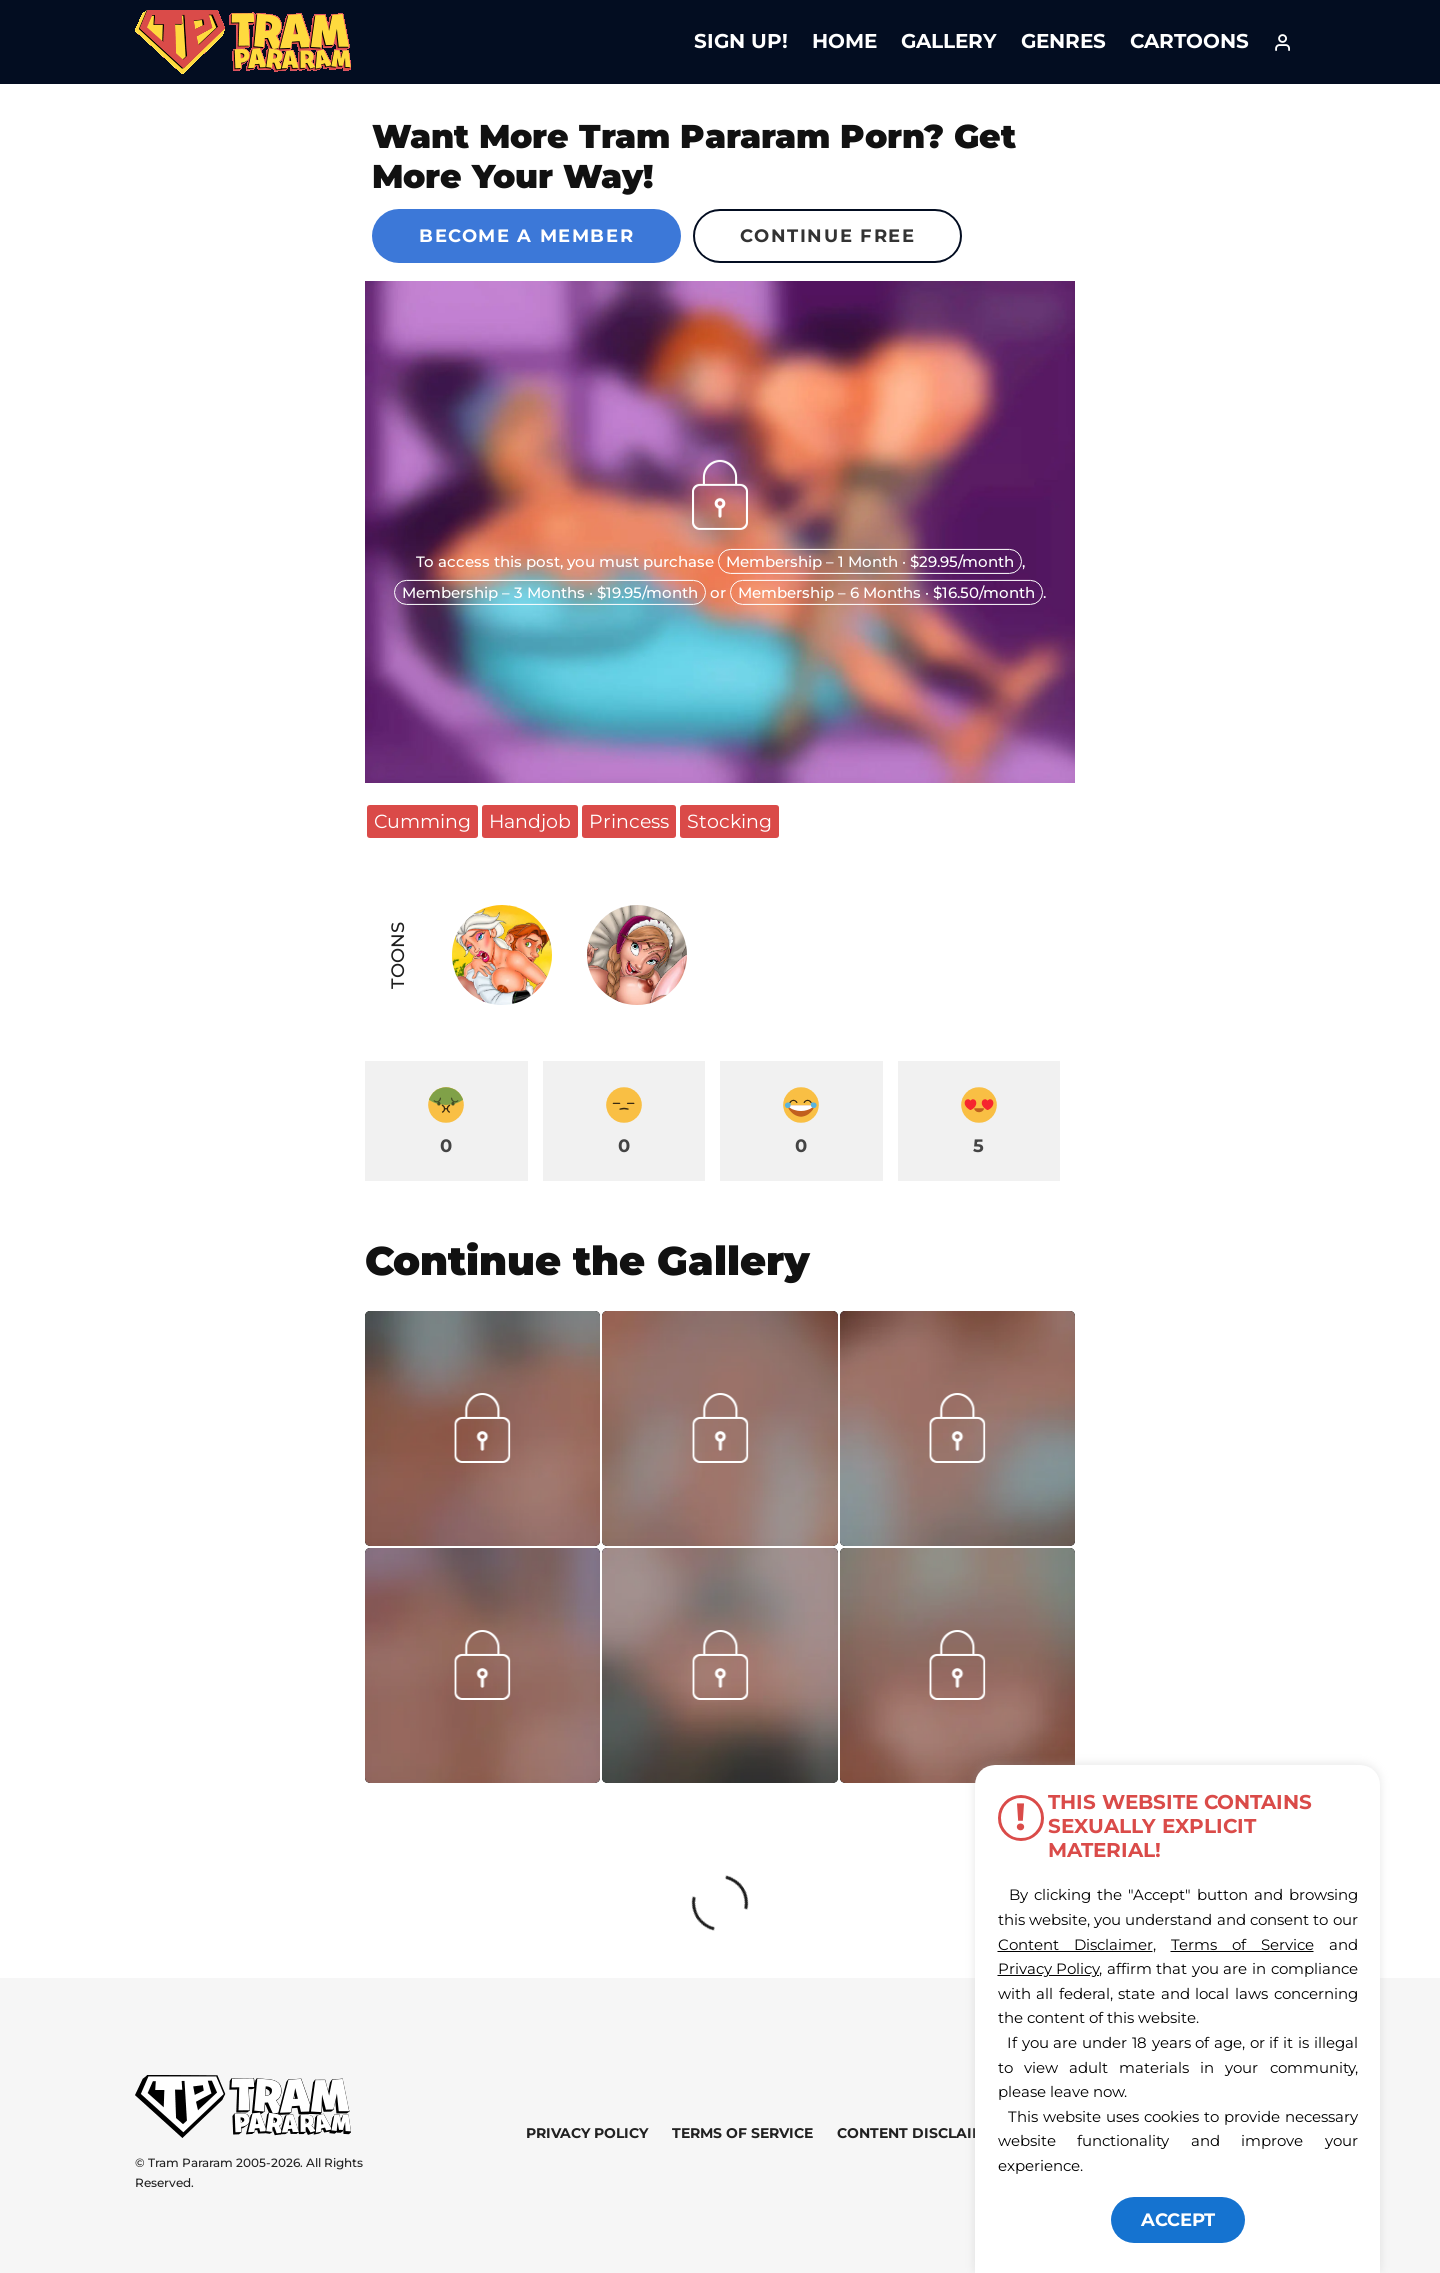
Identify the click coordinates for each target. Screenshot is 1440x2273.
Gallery (949, 41)
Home (844, 41)
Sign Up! (741, 41)
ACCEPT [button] (1178, 2220)
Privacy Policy (587, 2133)
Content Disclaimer (920, 2133)
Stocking (729, 821)
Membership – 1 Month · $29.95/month (870, 561)
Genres (1063, 41)
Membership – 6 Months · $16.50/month (886, 592)
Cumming (422, 821)
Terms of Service (742, 2133)
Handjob (530, 821)
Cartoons (1189, 41)
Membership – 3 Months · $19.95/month (550, 592)
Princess (629, 821)
